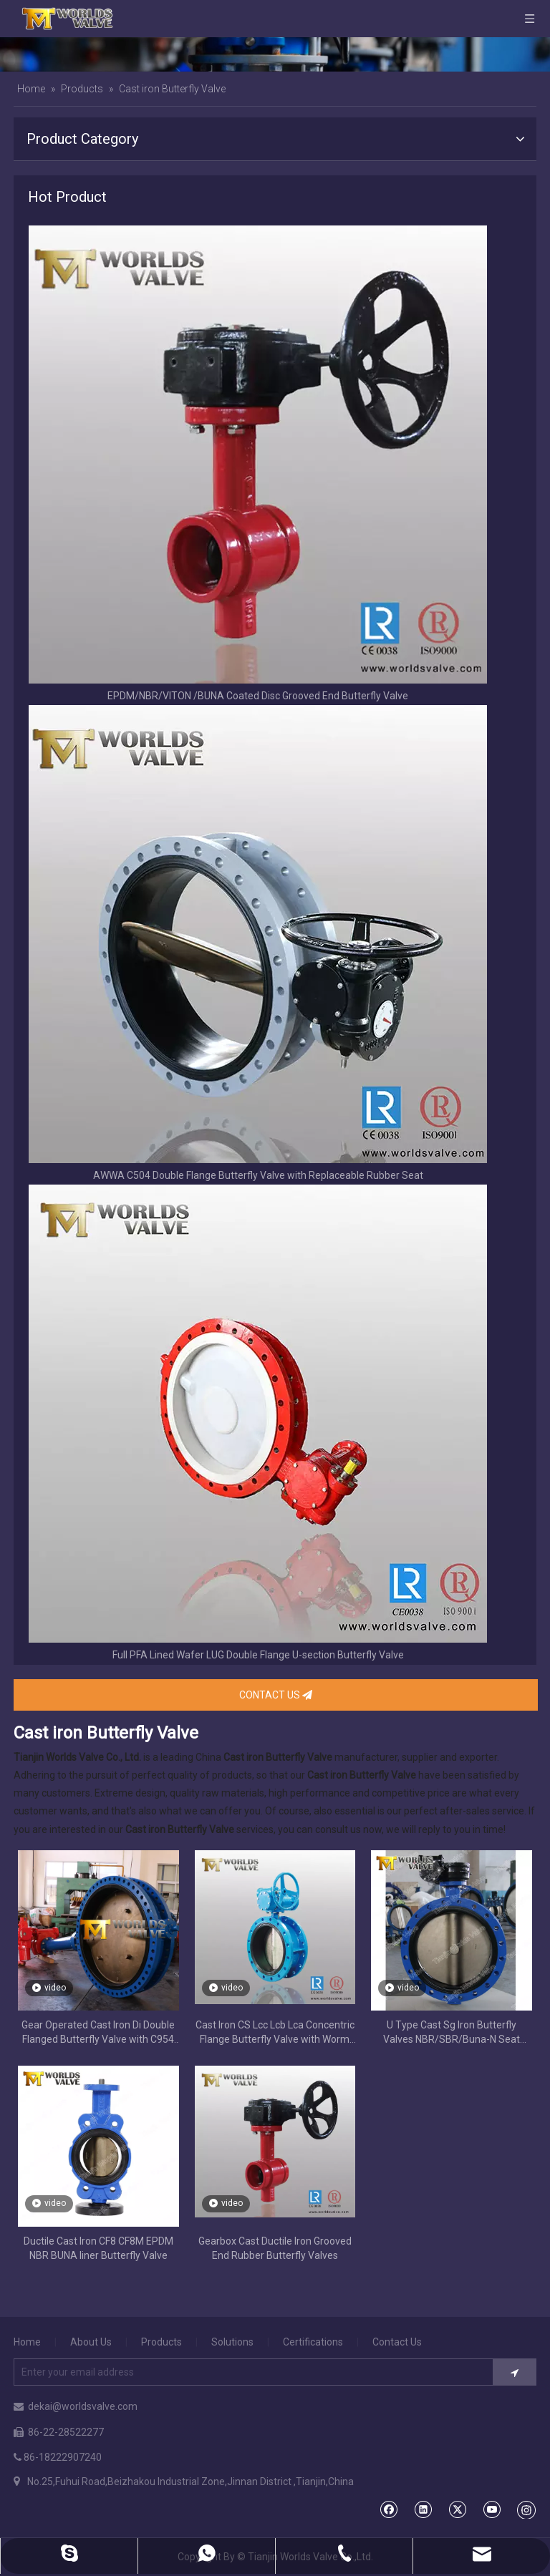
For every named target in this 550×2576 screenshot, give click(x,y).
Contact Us (397, 2342)
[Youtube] (492, 2508)
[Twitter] (457, 2508)
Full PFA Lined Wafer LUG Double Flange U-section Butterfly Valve (258, 1655)
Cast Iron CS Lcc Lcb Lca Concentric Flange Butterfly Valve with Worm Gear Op (275, 2032)
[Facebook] (388, 2508)
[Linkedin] (423, 2508)
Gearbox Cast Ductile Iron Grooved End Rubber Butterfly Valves (275, 2248)
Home (27, 2342)
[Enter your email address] (248, 2372)
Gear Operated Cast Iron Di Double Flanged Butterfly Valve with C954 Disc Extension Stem (98, 2032)
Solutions (232, 2342)
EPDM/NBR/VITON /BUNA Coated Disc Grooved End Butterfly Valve (257, 695)
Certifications (313, 2342)
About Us (91, 2342)
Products (161, 2342)
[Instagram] (526, 2508)
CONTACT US (275, 1695)
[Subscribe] (514, 2372)
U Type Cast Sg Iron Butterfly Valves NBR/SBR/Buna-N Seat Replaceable (451, 2032)
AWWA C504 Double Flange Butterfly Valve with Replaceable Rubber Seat (258, 1175)
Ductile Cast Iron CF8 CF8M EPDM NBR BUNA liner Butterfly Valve (98, 2248)
